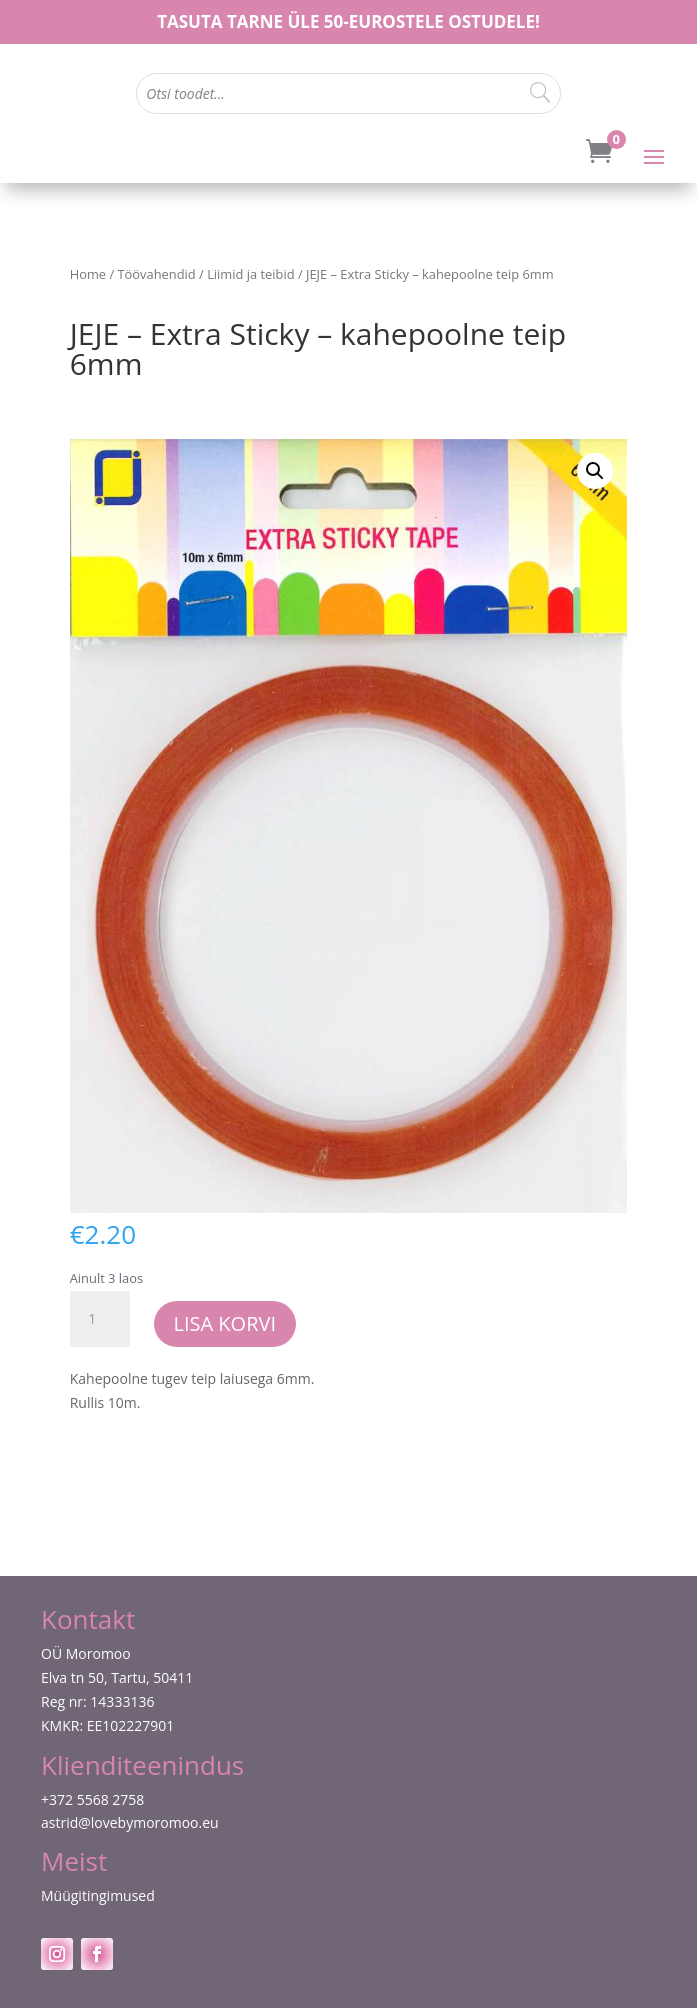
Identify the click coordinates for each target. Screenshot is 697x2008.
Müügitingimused (98, 1895)
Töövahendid (157, 274)
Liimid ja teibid (250, 274)
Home (88, 274)
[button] (595, 471)
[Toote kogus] (100, 1319)
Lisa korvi (225, 1323)
